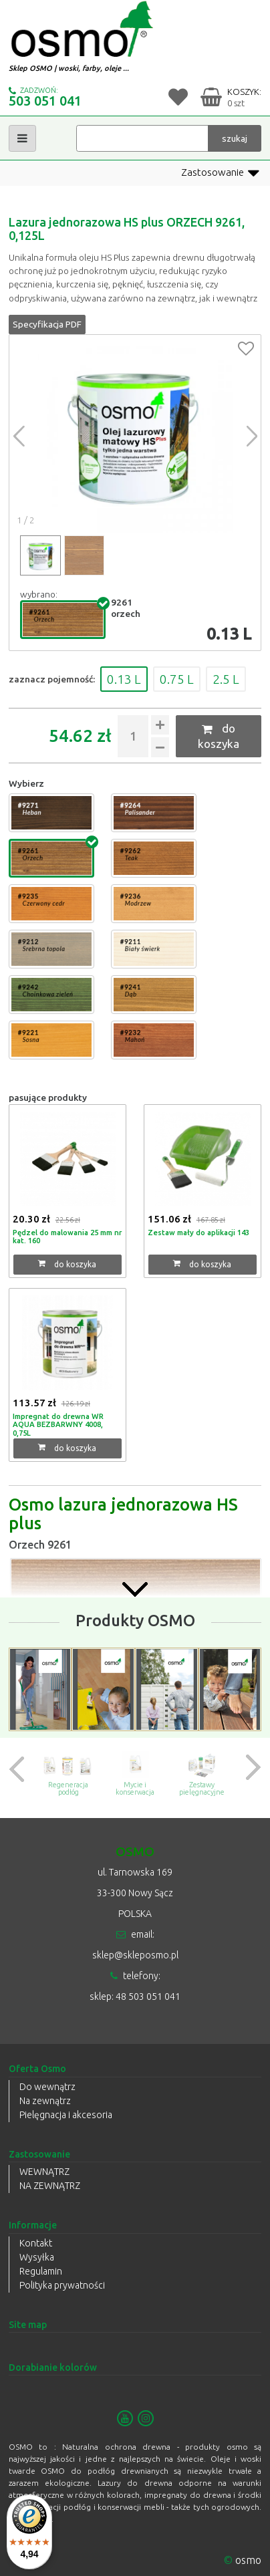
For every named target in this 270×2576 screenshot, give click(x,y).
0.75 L (177, 679)
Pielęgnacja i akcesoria (65, 2114)
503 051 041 (45, 100)
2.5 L (226, 679)
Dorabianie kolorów (53, 2367)
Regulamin (40, 2271)
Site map (28, 2324)
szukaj (234, 138)
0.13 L (124, 679)
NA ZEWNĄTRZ (49, 2185)
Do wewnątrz (47, 2086)
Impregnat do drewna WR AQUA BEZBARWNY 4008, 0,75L (58, 1424)
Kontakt (35, 2243)
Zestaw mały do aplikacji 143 (198, 1233)
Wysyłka (36, 2257)
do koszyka (218, 736)
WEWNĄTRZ (44, 2171)
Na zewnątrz (45, 2100)
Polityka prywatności (62, 2285)
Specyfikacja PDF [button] (47, 324)
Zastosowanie (220, 173)
